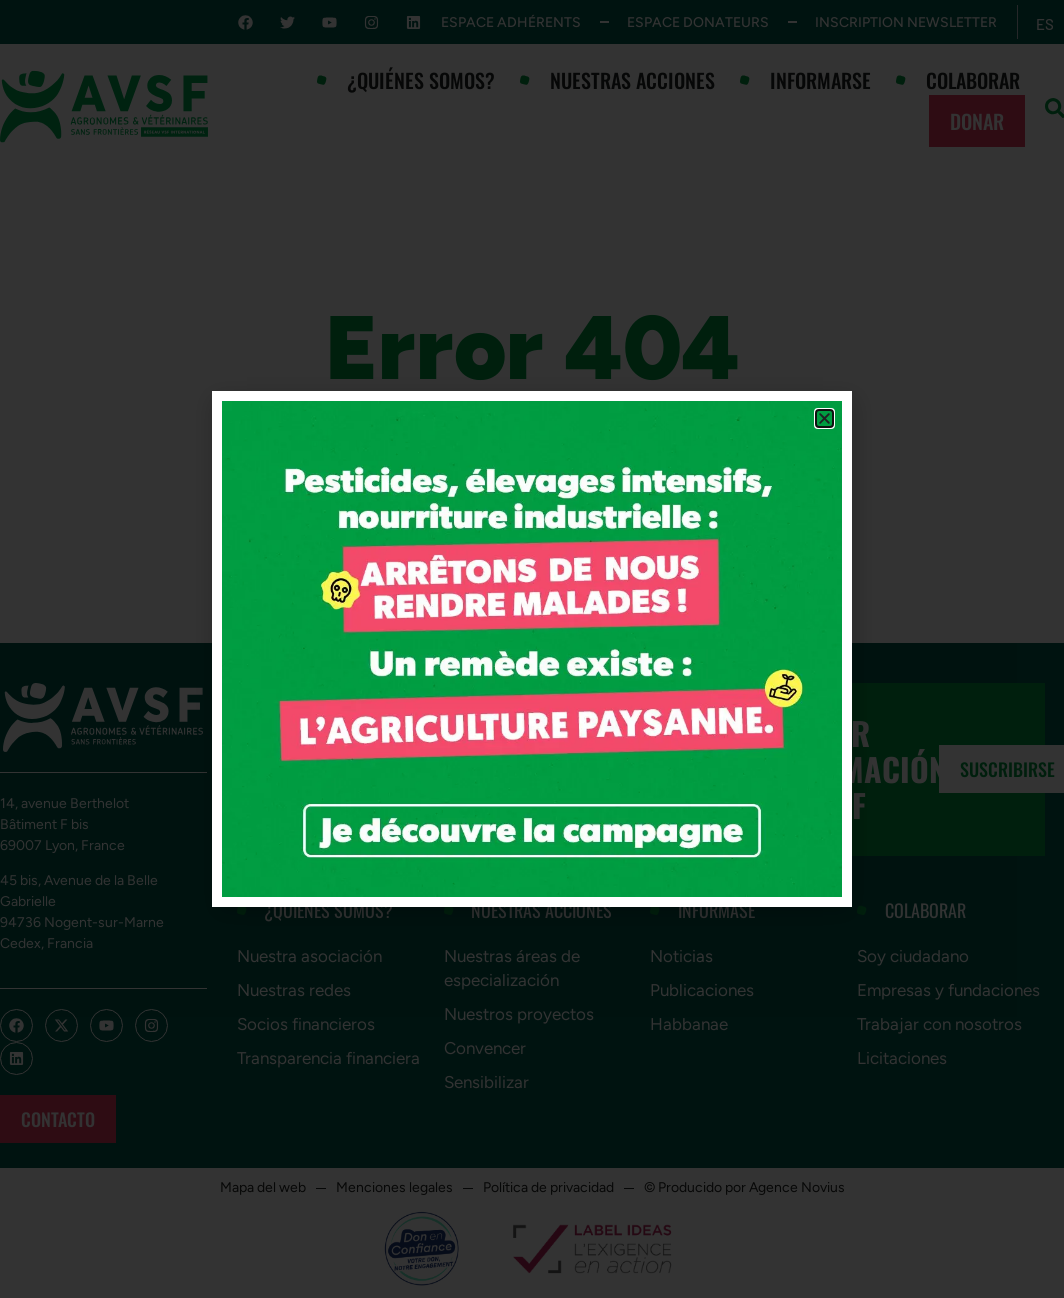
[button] (824, 418)
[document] (532, 649)
